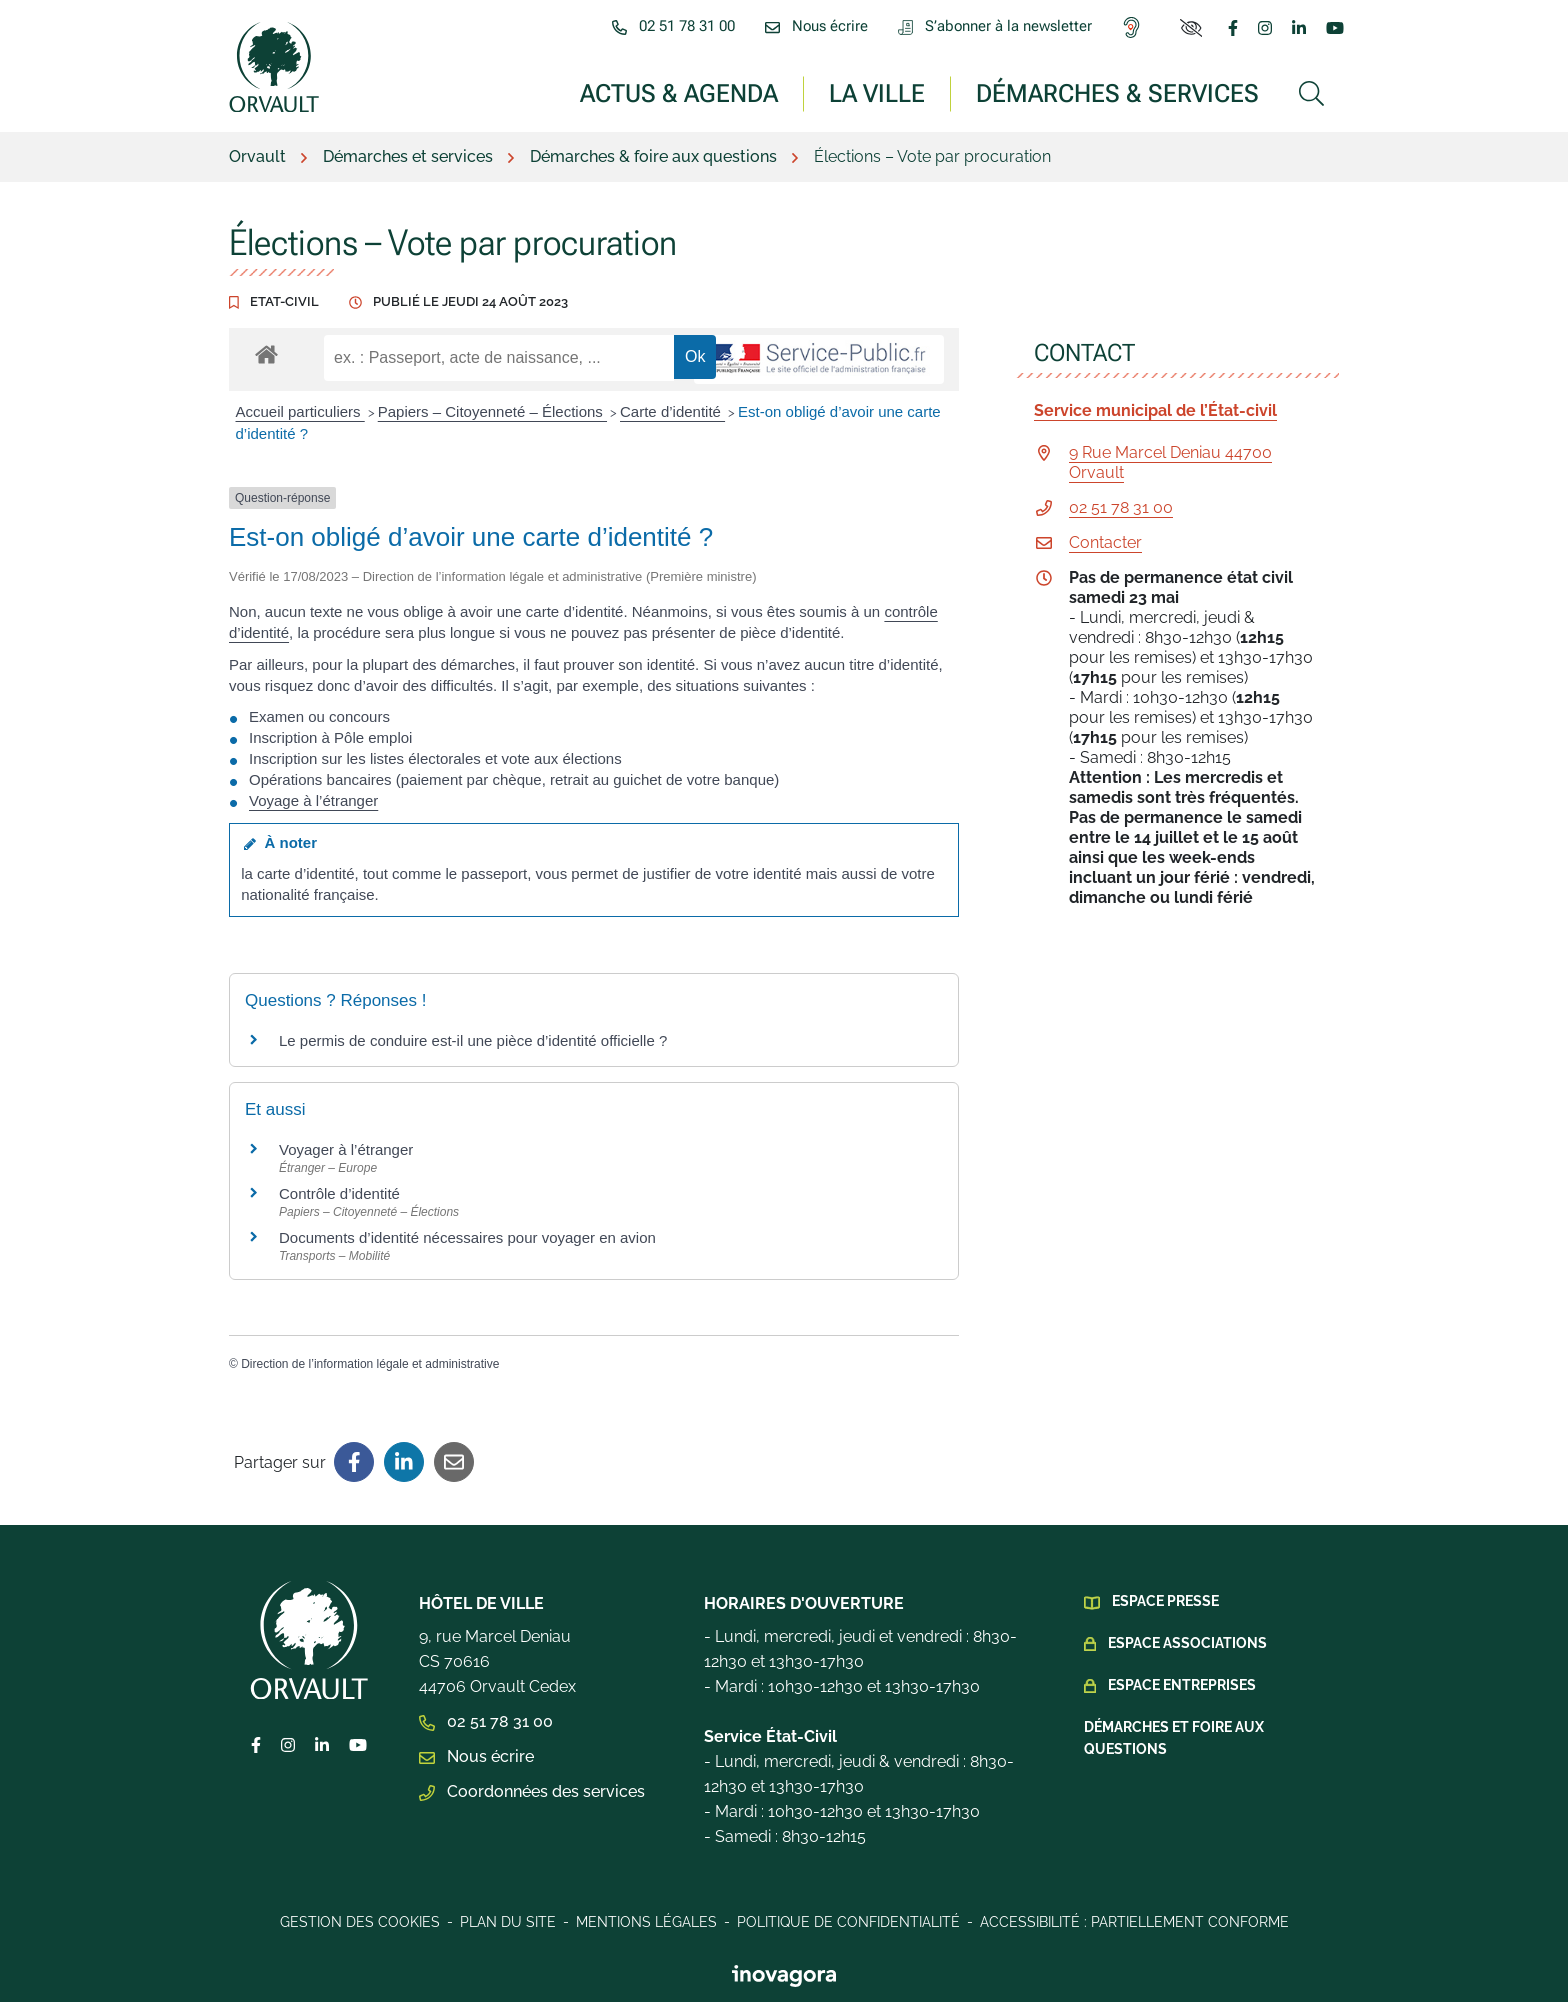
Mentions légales (646, 1922)
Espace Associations (1187, 1643)
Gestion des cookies (360, 1922)
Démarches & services (1117, 92)
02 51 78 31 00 (1121, 507)
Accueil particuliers (300, 411)
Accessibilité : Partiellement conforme (1134, 1922)
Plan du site (508, 1922)
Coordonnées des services (532, 1791)
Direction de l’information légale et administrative (370, 1364)
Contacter (1105, 542)
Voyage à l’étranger (313, 800)
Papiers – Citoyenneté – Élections (492, 411)
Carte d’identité (672, 411)
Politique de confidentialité (848, 1922)
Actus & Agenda (679, 92)
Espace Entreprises (1182, 1685)
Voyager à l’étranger (346, 1149)
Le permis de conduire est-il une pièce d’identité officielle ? (473, 1040)
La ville (877, 92)
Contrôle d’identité (339, 1193)
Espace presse (1165, 1601)
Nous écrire (476, 1756)
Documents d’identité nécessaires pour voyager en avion (467, 1237)
